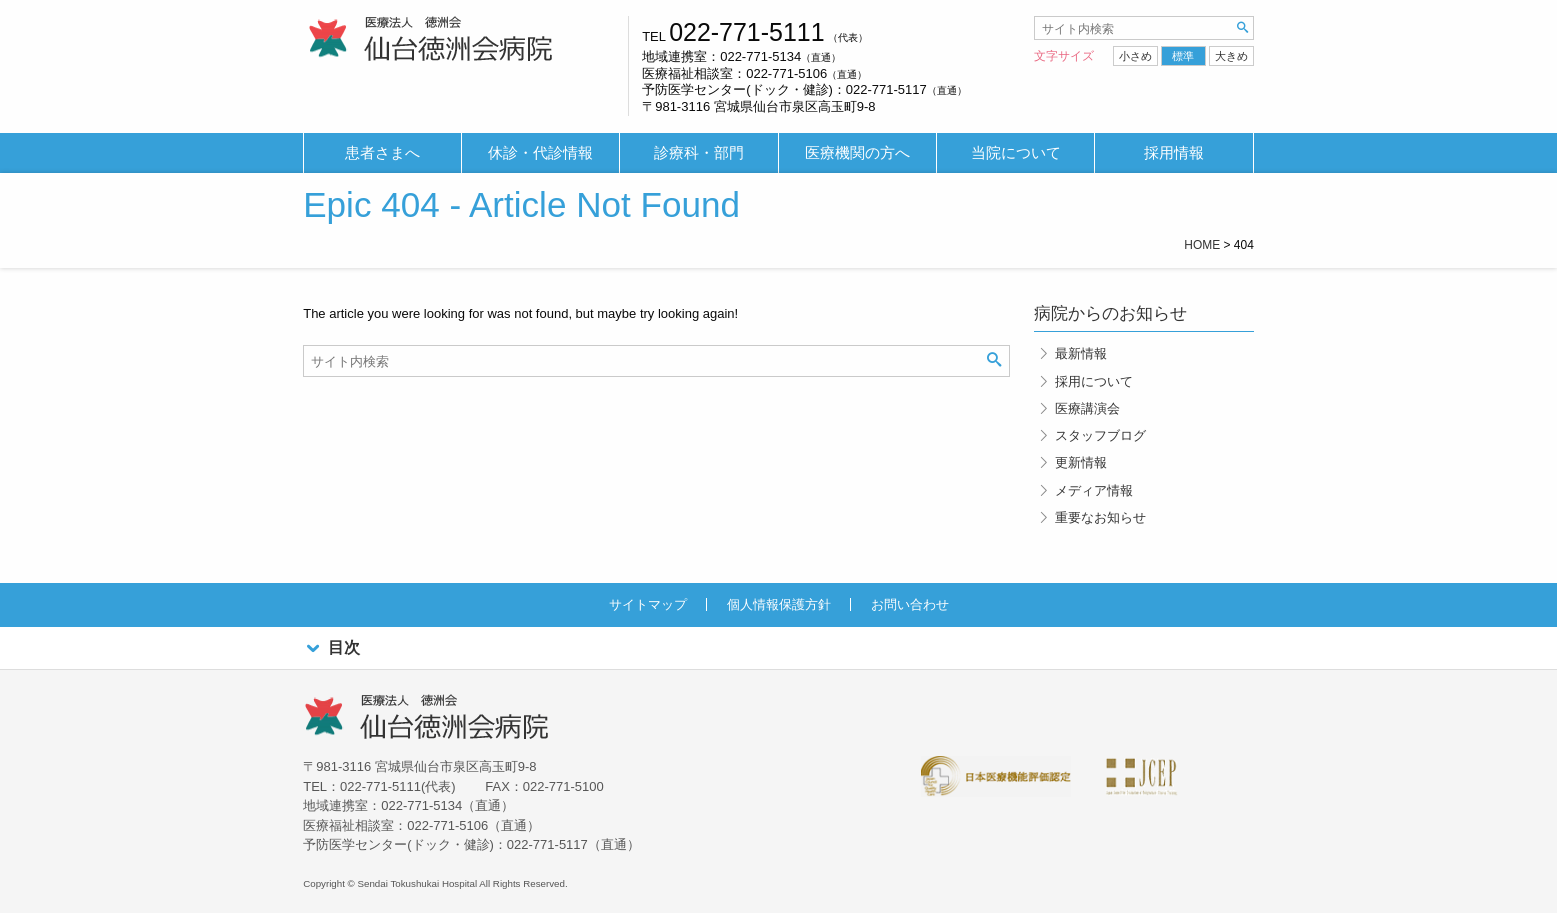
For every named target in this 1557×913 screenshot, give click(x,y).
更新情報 (1081, 462)
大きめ (1231, 56)
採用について (1094, 381)
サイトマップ (648, 604)
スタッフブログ (1100, 435)
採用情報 (1174, 153)
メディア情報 (1094, 490)
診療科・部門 (699, 153)
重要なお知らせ (1100, 517)
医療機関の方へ (857, 153)
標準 (1183, 56)
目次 (331, 648)
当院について (1016, 153)
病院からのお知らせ (1110, 313)
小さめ (1135, 56)
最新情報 (1081, 353)
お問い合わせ (910, 604)
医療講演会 (1087, 408)
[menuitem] (382, 153)
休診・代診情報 (540, 153)
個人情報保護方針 (779, 604)
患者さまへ (382, 153)
